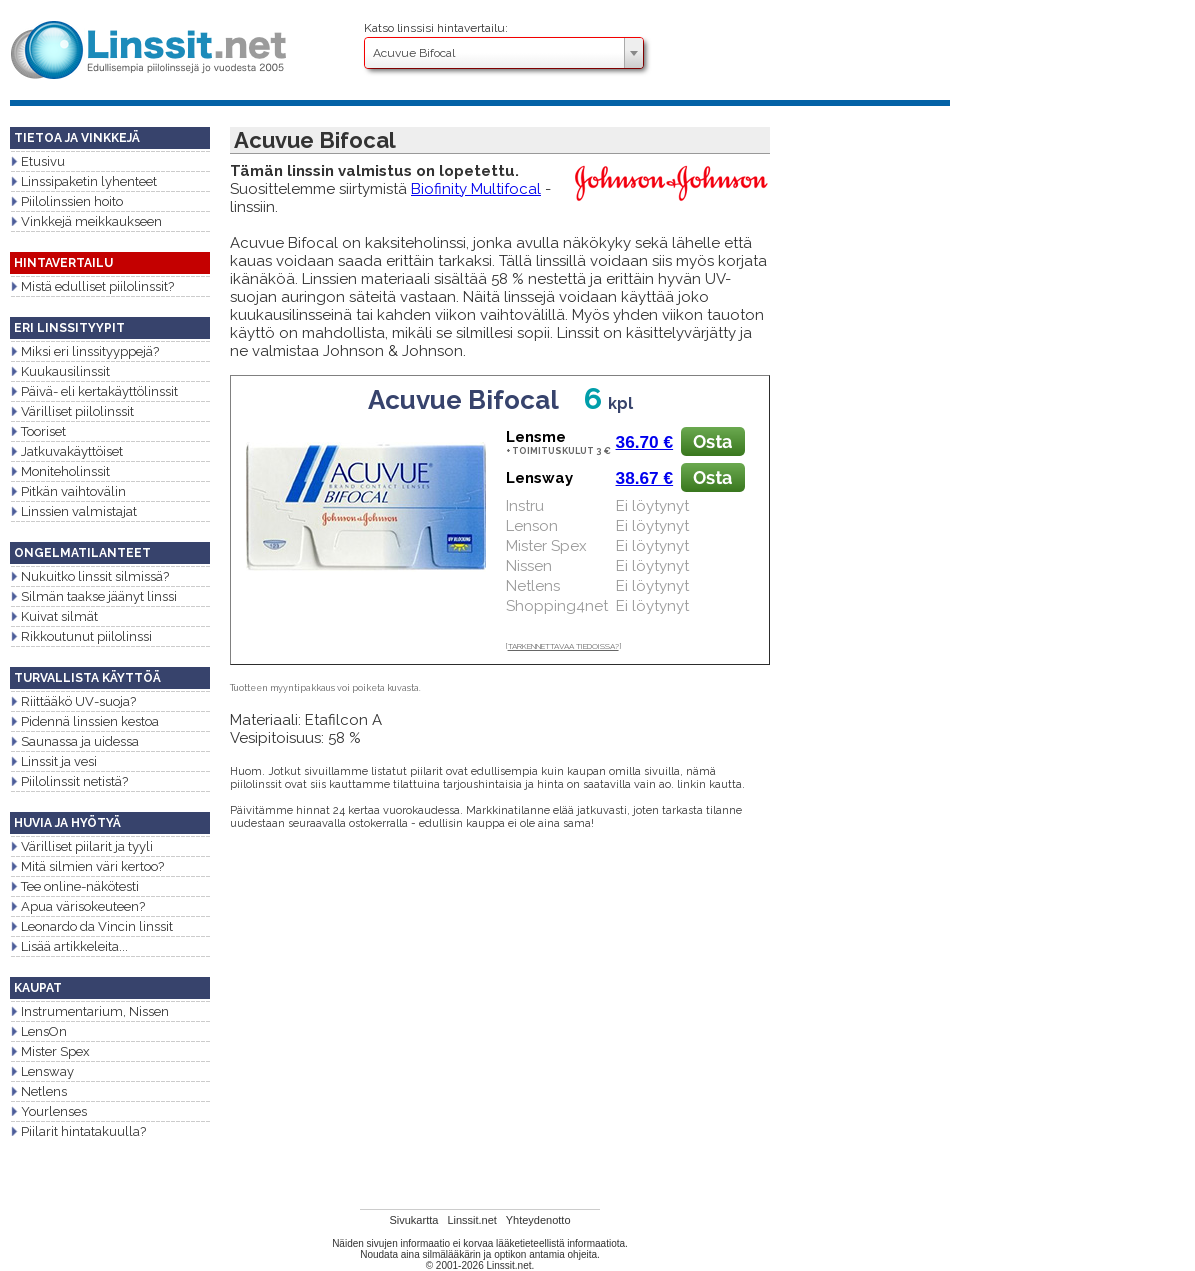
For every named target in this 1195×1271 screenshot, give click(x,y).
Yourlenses (48, 1111)
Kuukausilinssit (60, 371)
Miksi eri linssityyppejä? (84, 351)
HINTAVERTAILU (63, 263)
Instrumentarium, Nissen (89, 1011)
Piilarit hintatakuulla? (78, 1131)
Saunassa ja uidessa (74, 741)
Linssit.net (472, 1220)
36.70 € (645, 442)
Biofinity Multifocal (476, 189)
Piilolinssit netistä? (69, 781)
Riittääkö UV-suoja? (73, 701)
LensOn (38, 1031)
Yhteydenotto (538, 1220)
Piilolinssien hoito (66, 201)
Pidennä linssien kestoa (84, 721)
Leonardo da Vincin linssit (91, 926)
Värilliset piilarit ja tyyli (81, 846)
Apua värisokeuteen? (77, 906)
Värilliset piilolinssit (72, 411)
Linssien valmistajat (73, 511)
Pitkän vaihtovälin (68, 491)
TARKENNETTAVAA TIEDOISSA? (563, 646)
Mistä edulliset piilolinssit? (92, 286)
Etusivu (37, 161)
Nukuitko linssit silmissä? (89, 576)
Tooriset (38, 431)
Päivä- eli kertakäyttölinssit (94, 391)
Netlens (38, 1091)
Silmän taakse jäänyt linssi (93, 596)
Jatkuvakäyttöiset (66, 451)
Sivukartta (413, 1220)
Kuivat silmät (54, 616)
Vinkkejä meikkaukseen (86, 221)
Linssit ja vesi (53, 761)
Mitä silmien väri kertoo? (87, 866)
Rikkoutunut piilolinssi (81, 636)
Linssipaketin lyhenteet (83, 181)
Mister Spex (50, 1051)
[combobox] (504, 53)
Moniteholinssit (60, 471)
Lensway (42, 1071)
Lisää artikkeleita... (69, 946)
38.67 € (645, 478)
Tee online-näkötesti (74, 886)
